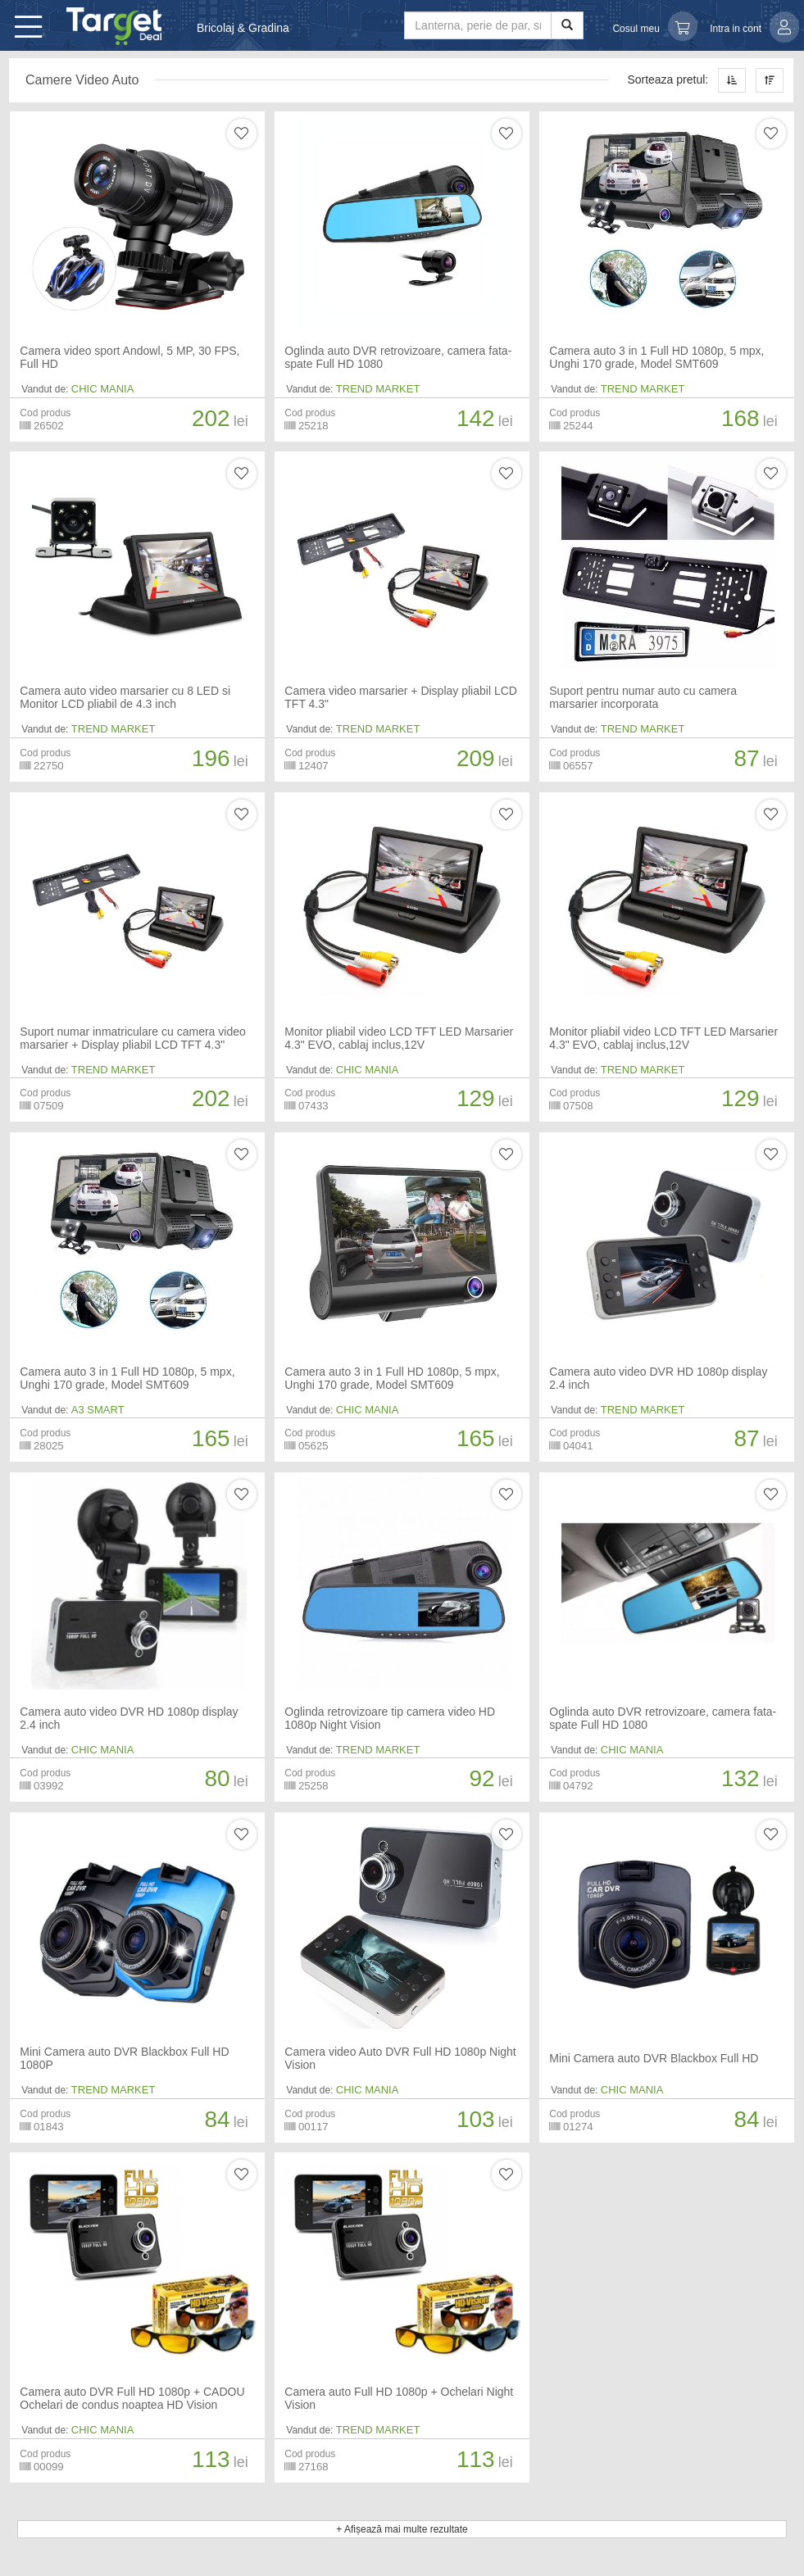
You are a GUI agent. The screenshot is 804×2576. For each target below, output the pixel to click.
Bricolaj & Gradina (243, 27)
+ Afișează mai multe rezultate (401, 2529)
